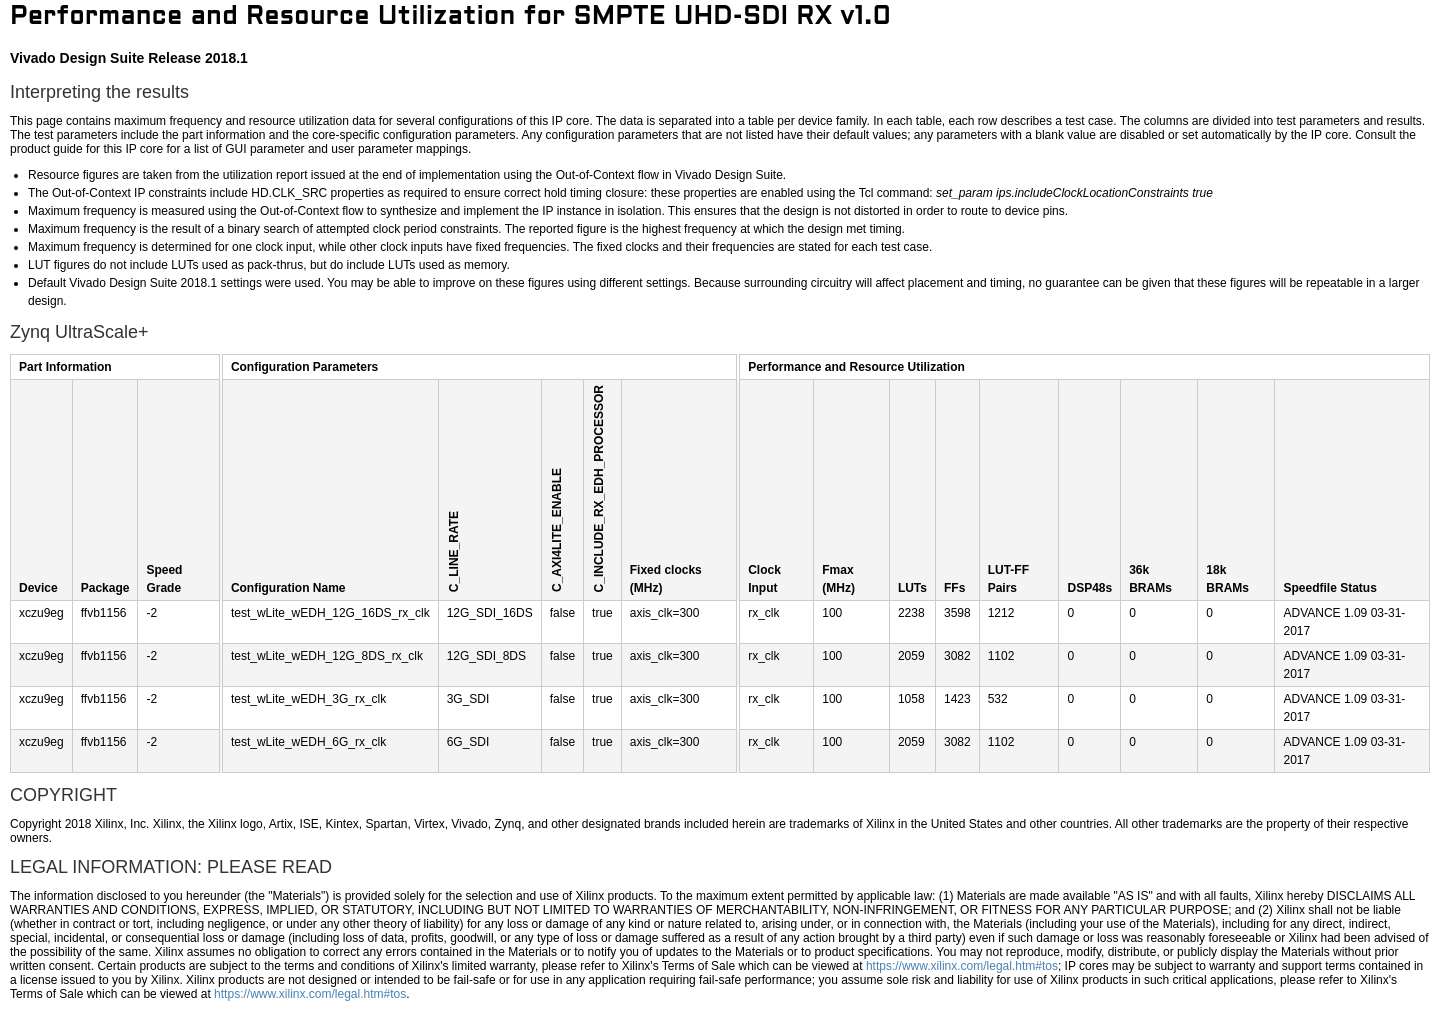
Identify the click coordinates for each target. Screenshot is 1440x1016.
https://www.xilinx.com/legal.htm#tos (962, 966)
